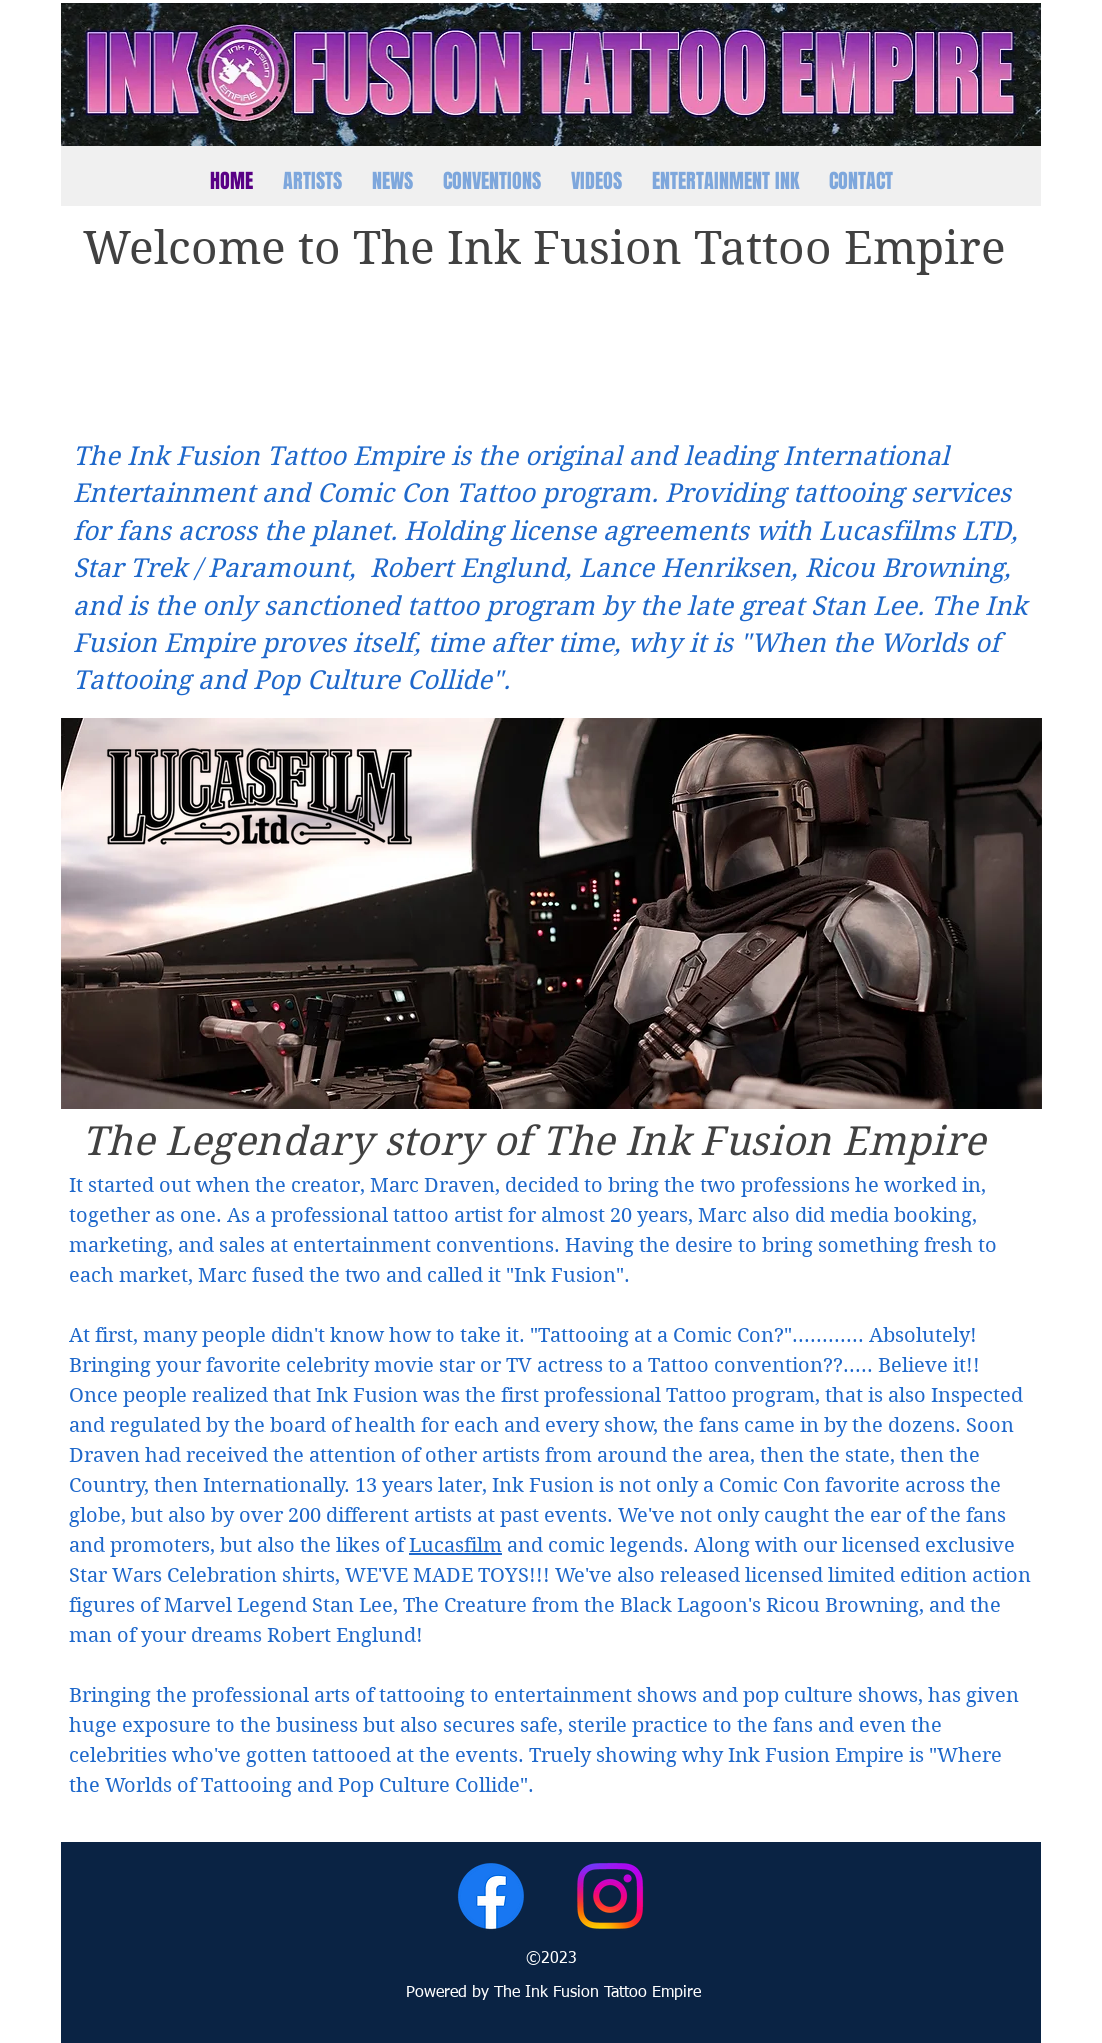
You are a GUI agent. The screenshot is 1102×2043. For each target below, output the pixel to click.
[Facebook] (491, 1896)
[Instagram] (610, 1896)
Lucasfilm (455, 1545)
